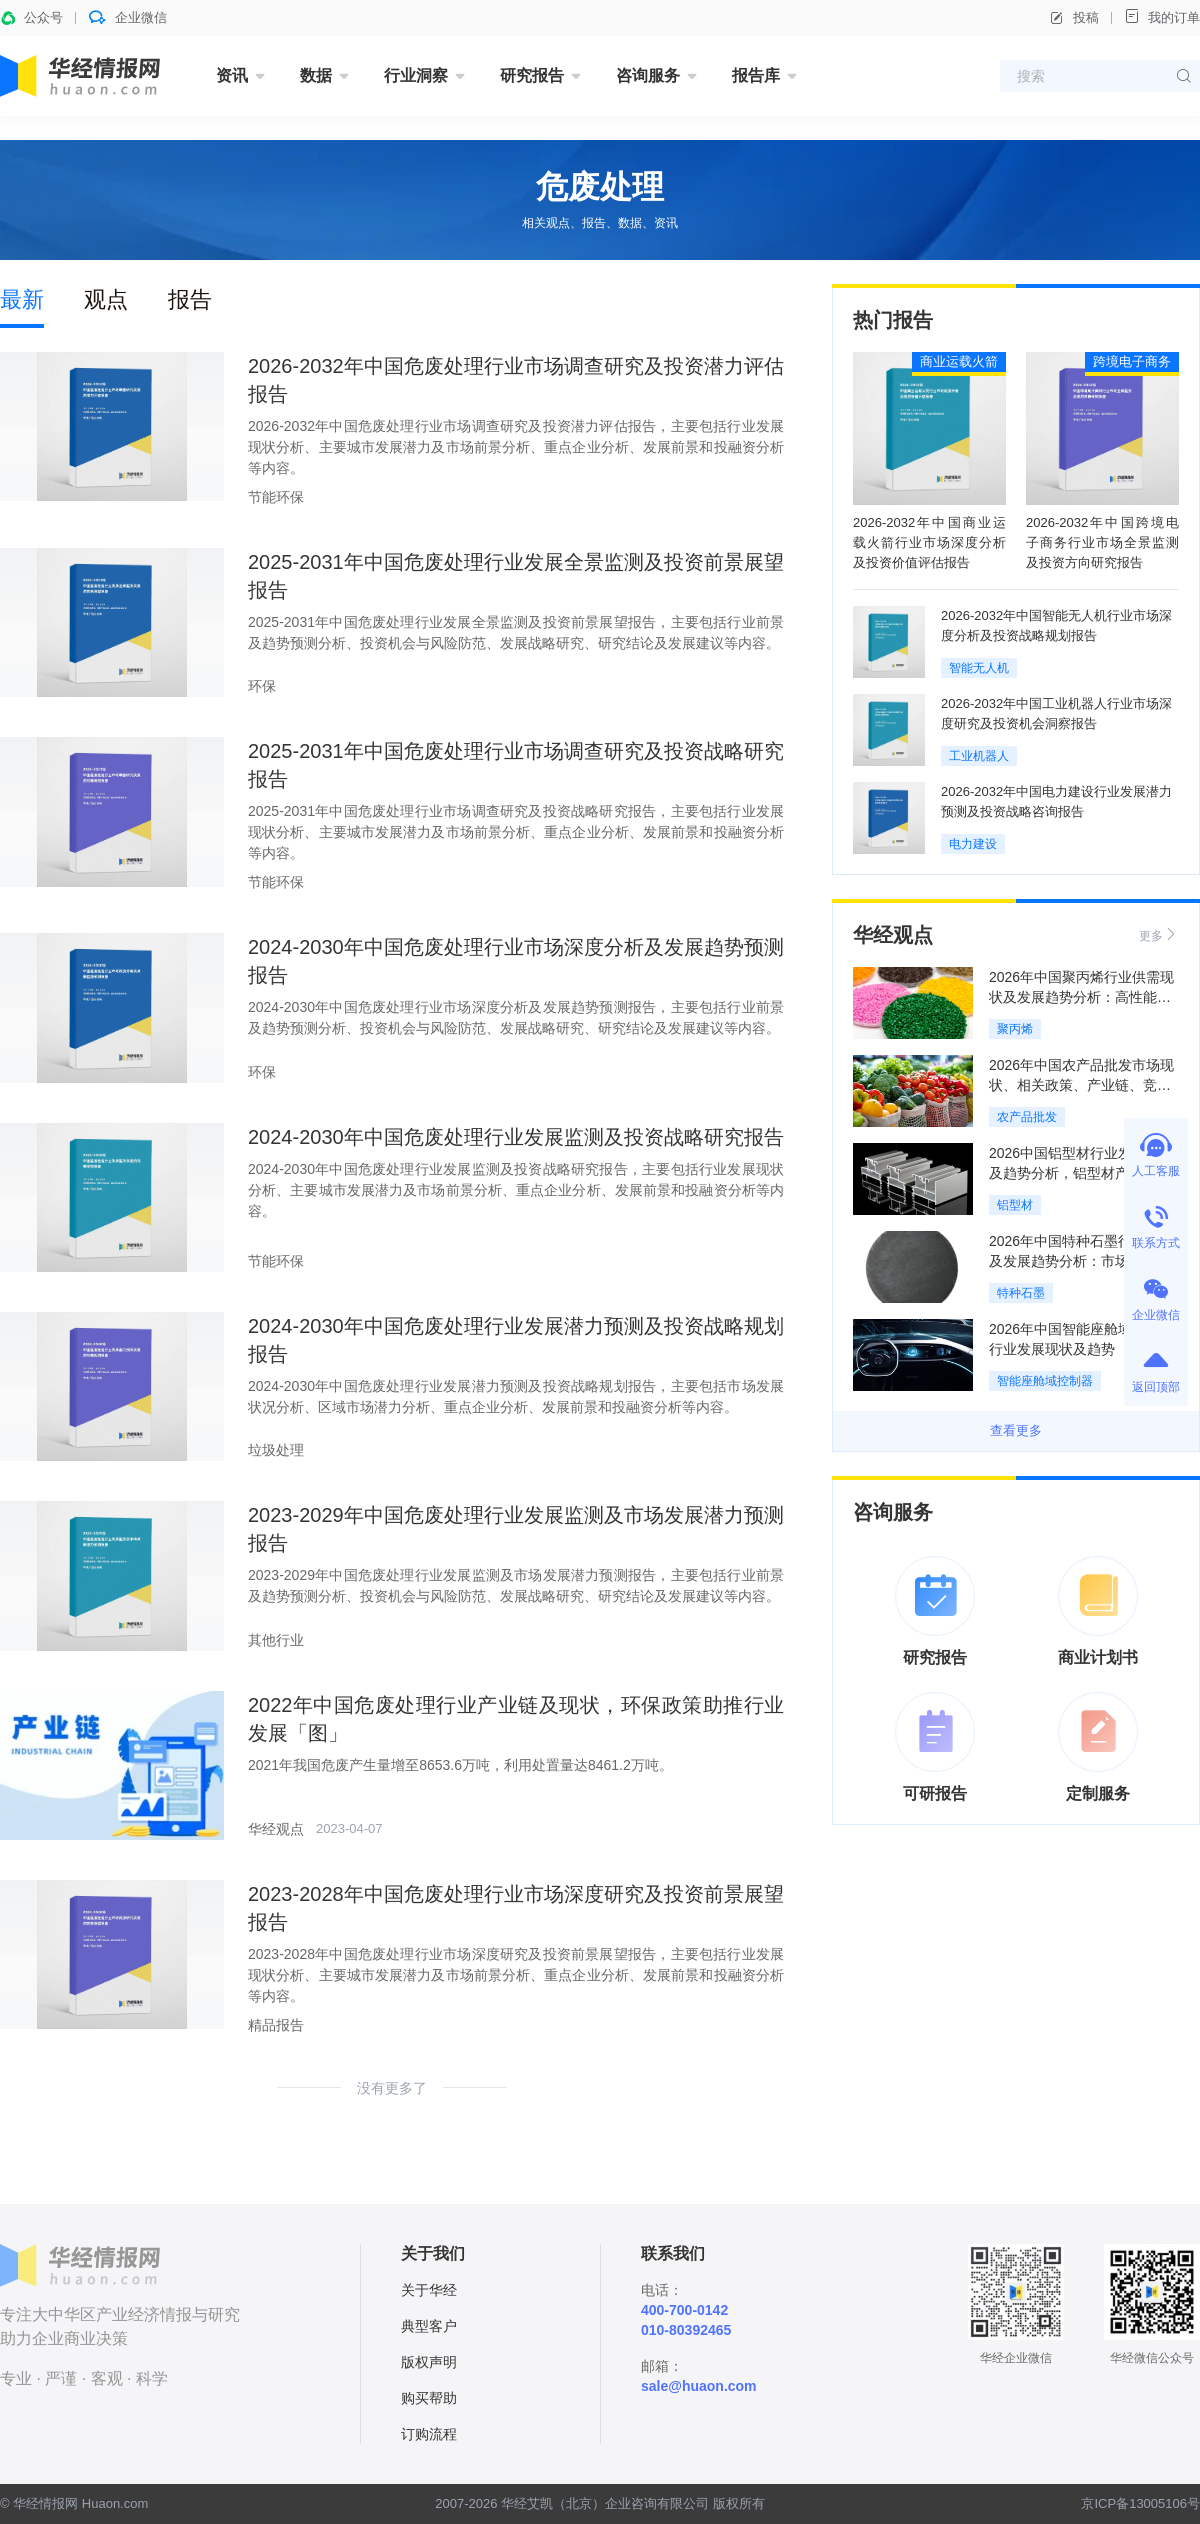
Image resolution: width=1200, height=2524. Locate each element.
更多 (1159, 934)
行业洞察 (416, 75)
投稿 (1074, 18)
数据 (316, 75)
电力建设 (973, 844)
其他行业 (276, 1640)
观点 (106, 299)
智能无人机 (979, 668)
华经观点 (276, 1829)
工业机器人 (979, 756)
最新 (22, 299)
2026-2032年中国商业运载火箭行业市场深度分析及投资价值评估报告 (929, 542)
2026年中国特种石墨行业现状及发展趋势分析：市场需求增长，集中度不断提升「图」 (1081, 1261)
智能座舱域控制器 (1045, 1381)
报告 (190, 299)
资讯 (232, 75)
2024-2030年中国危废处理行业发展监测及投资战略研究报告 (516, 1137)
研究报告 (532, 75)
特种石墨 (1021, 1293)
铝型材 (1015, 1205)
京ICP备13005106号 (1140, 2503)
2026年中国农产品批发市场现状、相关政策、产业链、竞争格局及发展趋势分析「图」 (1081, 1085)
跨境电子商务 (1132, 361)
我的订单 (1162, 16)
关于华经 (429, 2290)
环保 (262, 686)
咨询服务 (648, 75)
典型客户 (429, 2326)
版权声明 (429, 2362)
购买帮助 (429, 2398)
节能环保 (276, 497)
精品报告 (276, 2025)
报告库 (756, 75)
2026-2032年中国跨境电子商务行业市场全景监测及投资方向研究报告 (1102, 542)
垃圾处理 (276, 1450)
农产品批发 (1027, 1117)
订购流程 (429, 2434)
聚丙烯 (1015, 1029)
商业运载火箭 (959, 361)
